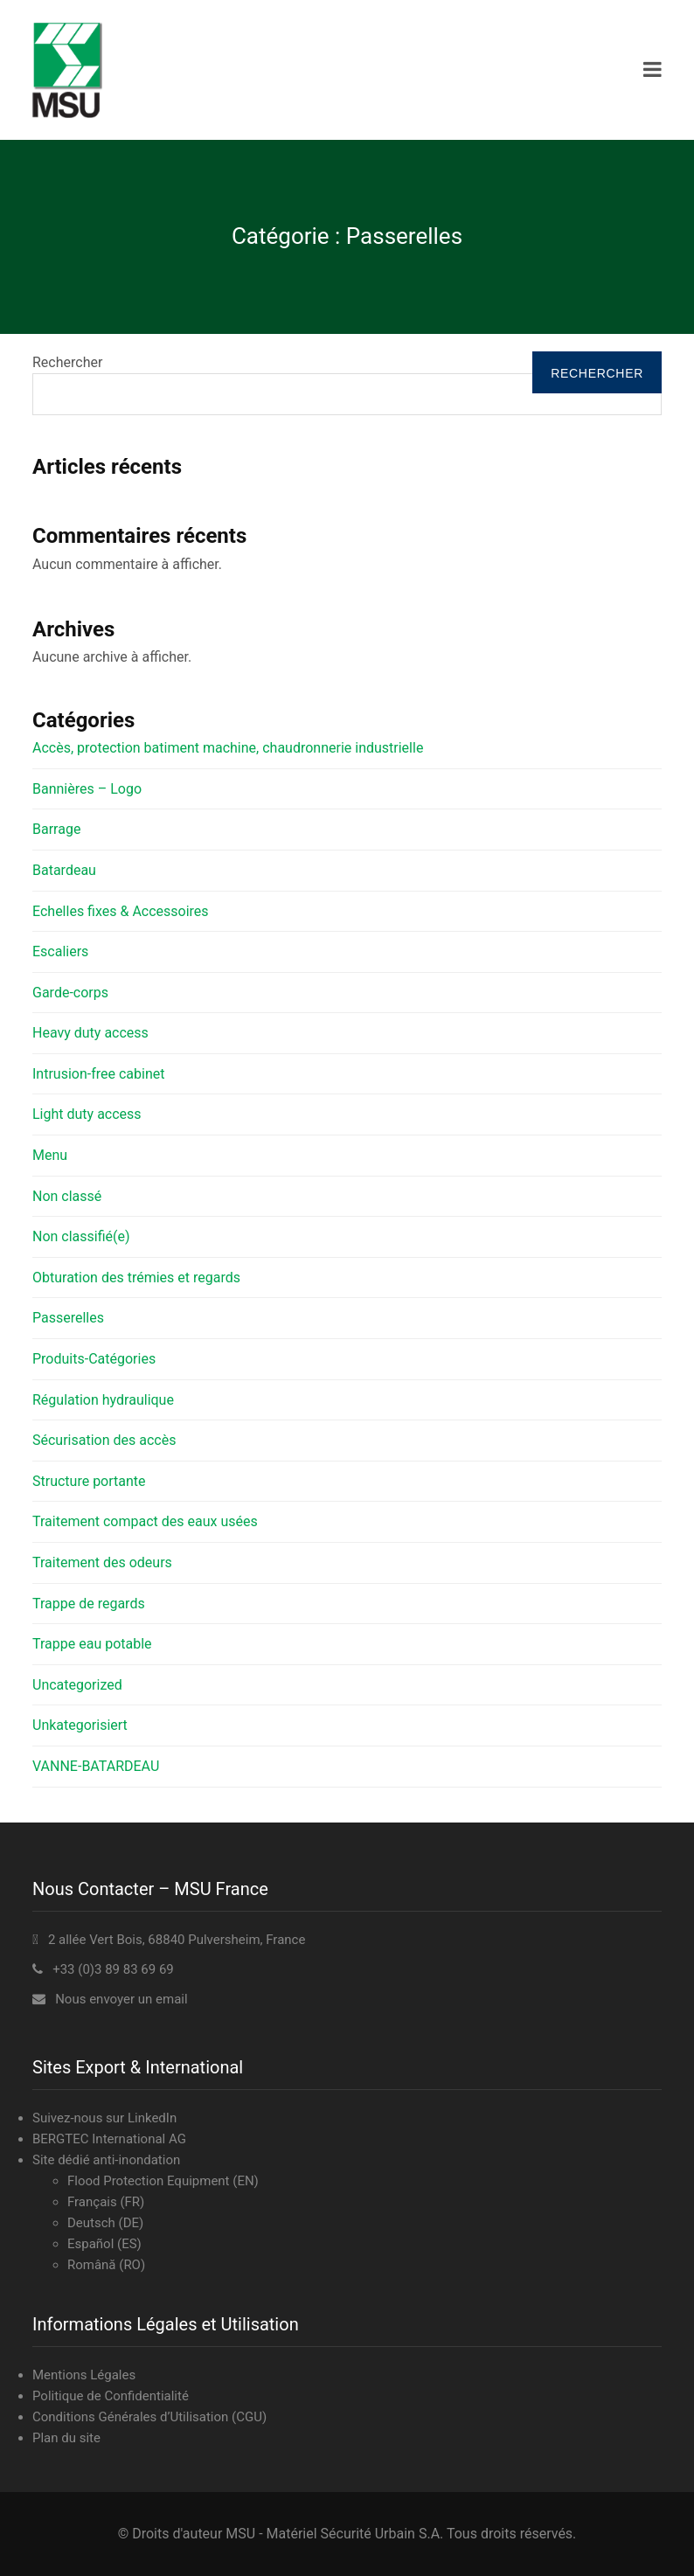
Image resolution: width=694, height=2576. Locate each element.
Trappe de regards (88, 1603)
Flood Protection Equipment (148, 2181)
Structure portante (89, 1481)
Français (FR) (105, 2202)
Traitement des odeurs (102, 1562)
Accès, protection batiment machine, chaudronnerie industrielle (227, 747)
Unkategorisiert (80, 1725)
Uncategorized (77, 1685)
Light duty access (87, 1114)
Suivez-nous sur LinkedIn (104, 2118)
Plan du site (66, 2438)
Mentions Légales (83, 2375)
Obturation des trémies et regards (136, 1277)
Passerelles (68, 1317)
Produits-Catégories (94, 1358)
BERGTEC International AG (109, 2139)
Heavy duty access (90, 1032)
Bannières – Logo (87, 789)
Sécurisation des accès (104, 1440)
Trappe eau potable (92, 1643)
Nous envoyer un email (121, 1999)
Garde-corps (70, 992)
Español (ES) (104, 2244)
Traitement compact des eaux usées (145, 1521)
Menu (49, 1155)
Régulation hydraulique (103, 1400)
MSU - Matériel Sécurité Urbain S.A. (334, 2533)
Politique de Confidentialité (110, 2396)
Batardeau (64, 870)
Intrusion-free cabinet (98, 1074)
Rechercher (67, 362)
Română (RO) (106, 2265)
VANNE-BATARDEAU (95, 1766)
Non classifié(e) (81, 1236)
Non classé (66, 1196)
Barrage (56, 829)
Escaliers (60, 951)
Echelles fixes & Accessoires (120, 911)
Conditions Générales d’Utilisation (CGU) (149, 2417)
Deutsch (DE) (105, 2223)
